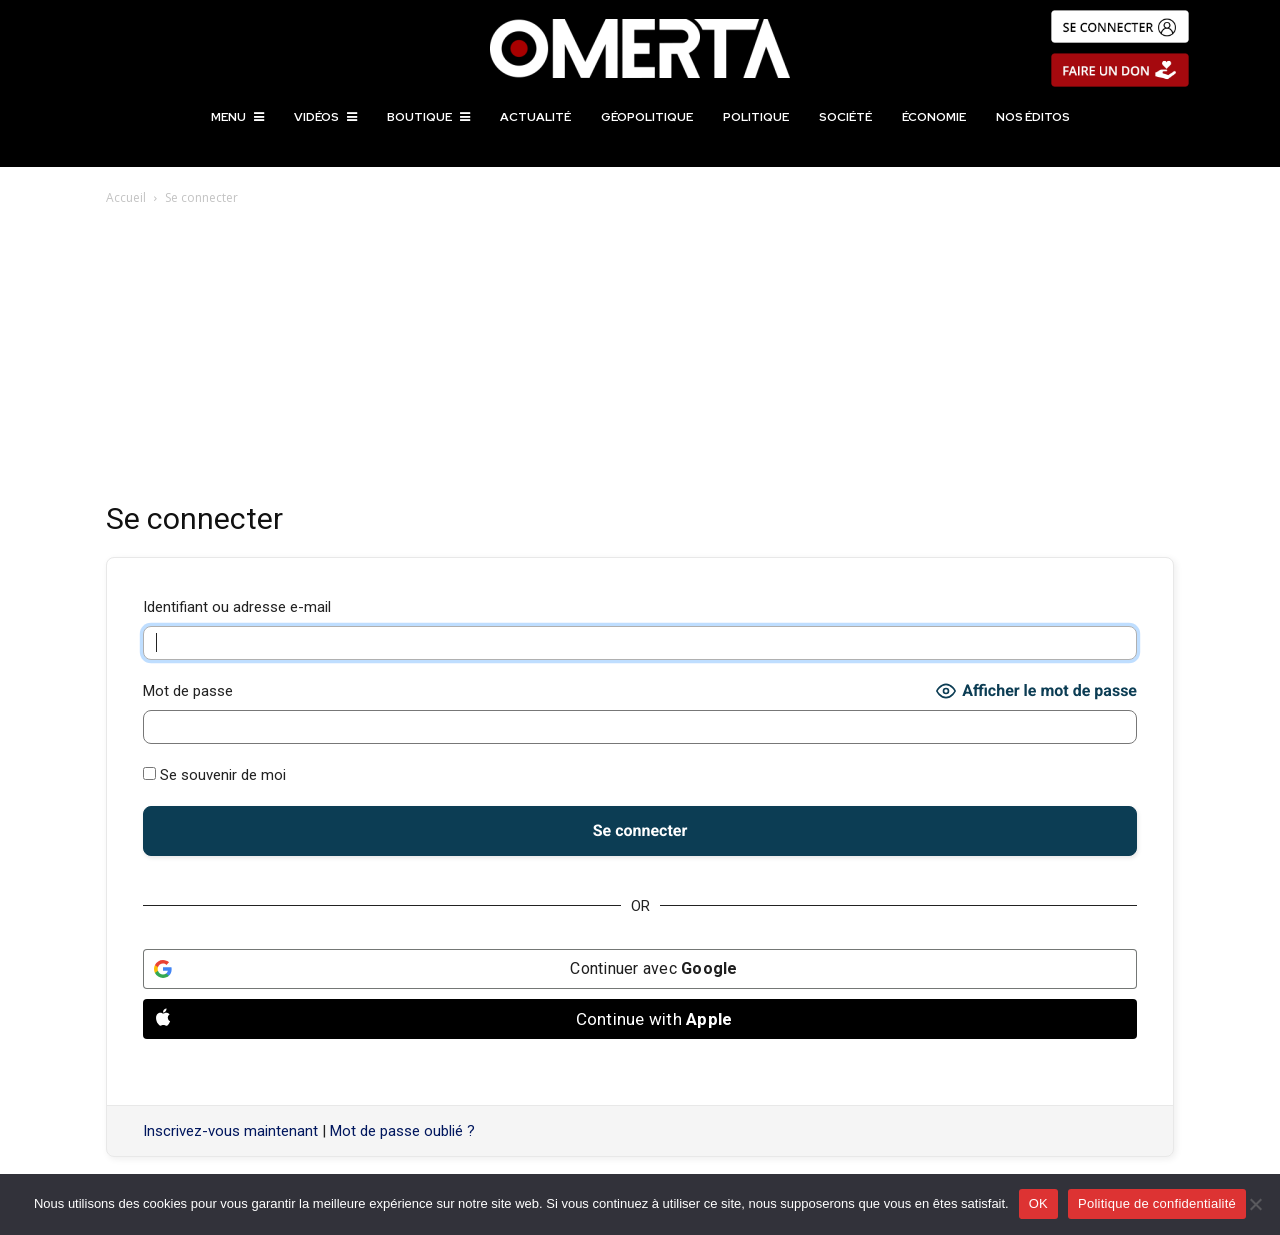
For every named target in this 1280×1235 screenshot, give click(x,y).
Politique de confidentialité (1157, 1203)
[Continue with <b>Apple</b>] (640, 1019)
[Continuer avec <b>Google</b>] (640, 969)
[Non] (1255, 1204)
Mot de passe (188, 691)
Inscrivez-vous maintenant (230, 1131)
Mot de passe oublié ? (402, 1131)
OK (1038, 1203)
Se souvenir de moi (214, 775)
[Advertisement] (640, 359)
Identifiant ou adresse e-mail (237, 607)
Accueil (126, 197)
